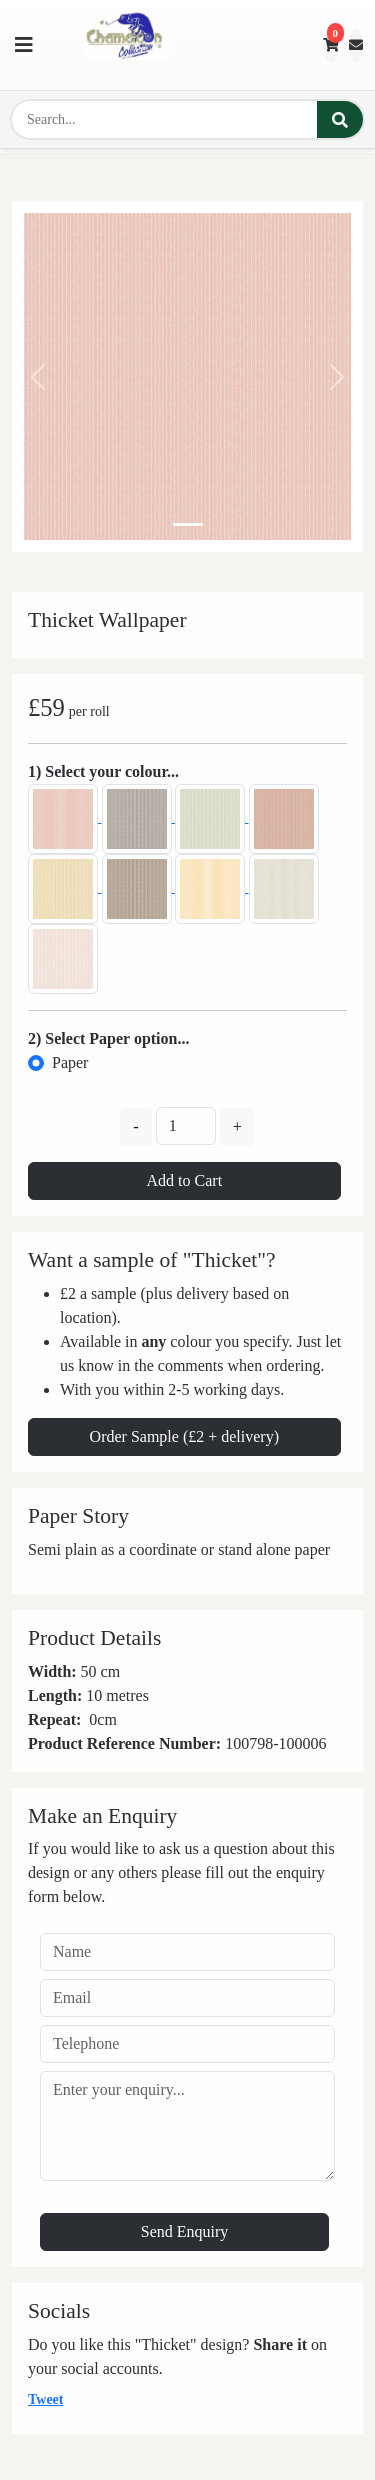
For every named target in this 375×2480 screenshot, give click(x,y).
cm (107, 1719)
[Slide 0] (188, 524)
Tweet (46, 2399)
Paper (70, 1062)
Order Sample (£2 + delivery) (184, 1436)
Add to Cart (185, 1180)
